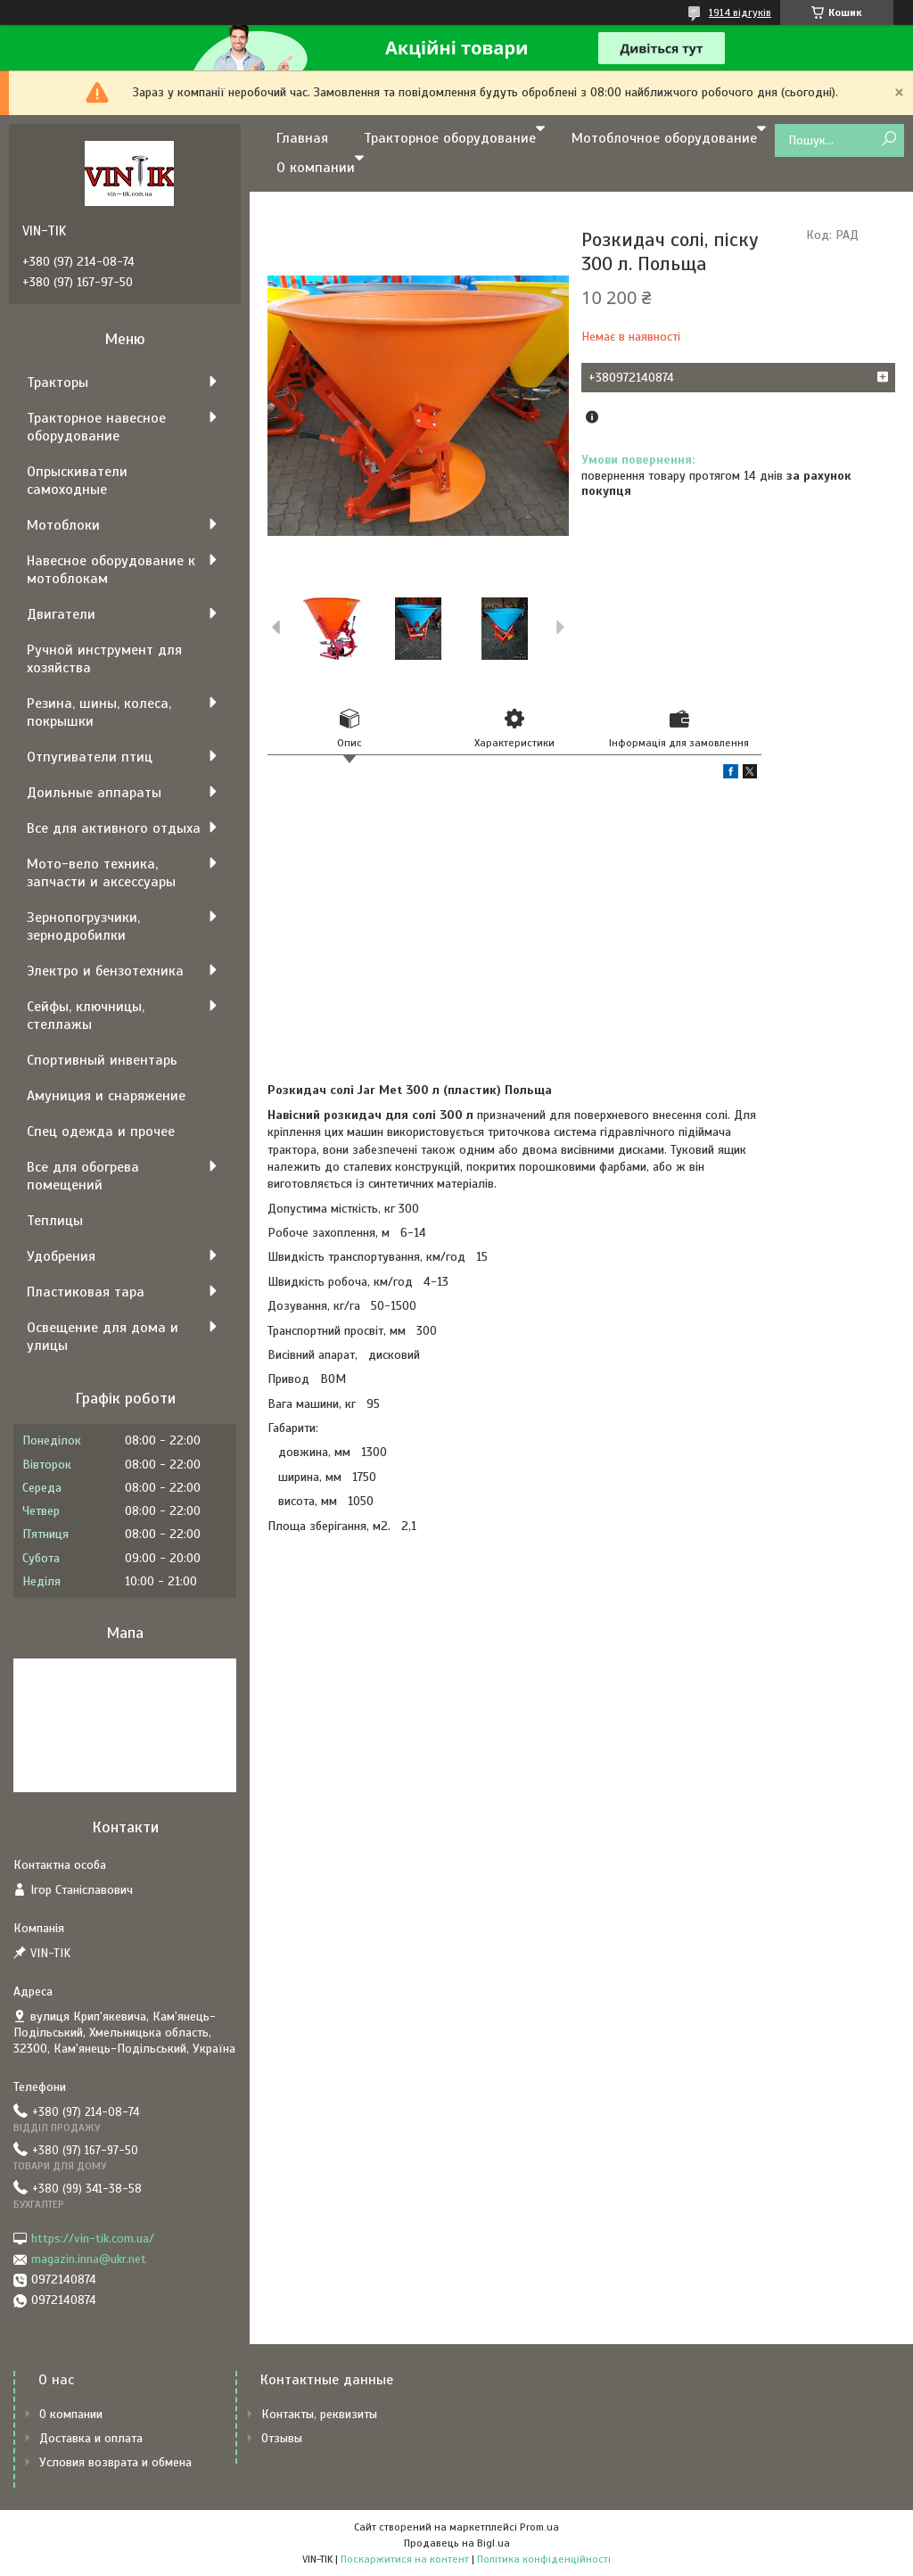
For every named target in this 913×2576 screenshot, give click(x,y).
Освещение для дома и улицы (102, 1336)
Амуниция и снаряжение (106, 1096)
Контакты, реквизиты (319, 2414)
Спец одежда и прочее (101, 1131)
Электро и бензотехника (105, 971)
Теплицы (55, 1221)
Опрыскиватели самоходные (77, 480)
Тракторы (57, 382)
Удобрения (61, 1256)
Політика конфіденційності (544, 2559)
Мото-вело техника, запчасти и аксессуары (101, 873)
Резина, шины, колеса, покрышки (99, 712)
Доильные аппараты (94, 793)
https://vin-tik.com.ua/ (92, 2238)
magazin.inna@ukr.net (88, 2259)
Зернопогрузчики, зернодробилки (83, 926)
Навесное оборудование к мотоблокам (111, 570)
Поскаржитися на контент (405, 2559)
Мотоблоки (63, 525)
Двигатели (61, 614)
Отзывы (281, 2438)
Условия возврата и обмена (115, 2462)
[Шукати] (888, 139)
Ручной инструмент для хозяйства (104, 659)
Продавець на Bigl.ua (457, 2543)
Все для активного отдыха (114, 828)
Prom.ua (539, 2527)
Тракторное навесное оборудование (96, 427)
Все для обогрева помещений (83, 1176)
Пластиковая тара (85, 1292)
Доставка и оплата (91, 2438)
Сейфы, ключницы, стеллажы (85, 1015)
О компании (315, 168)
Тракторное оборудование (450, 138)
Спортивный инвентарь (102, 1060)
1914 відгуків (740, 12)
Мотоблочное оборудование (664, 138)
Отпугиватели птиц (89, 757)
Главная (302, 138)
